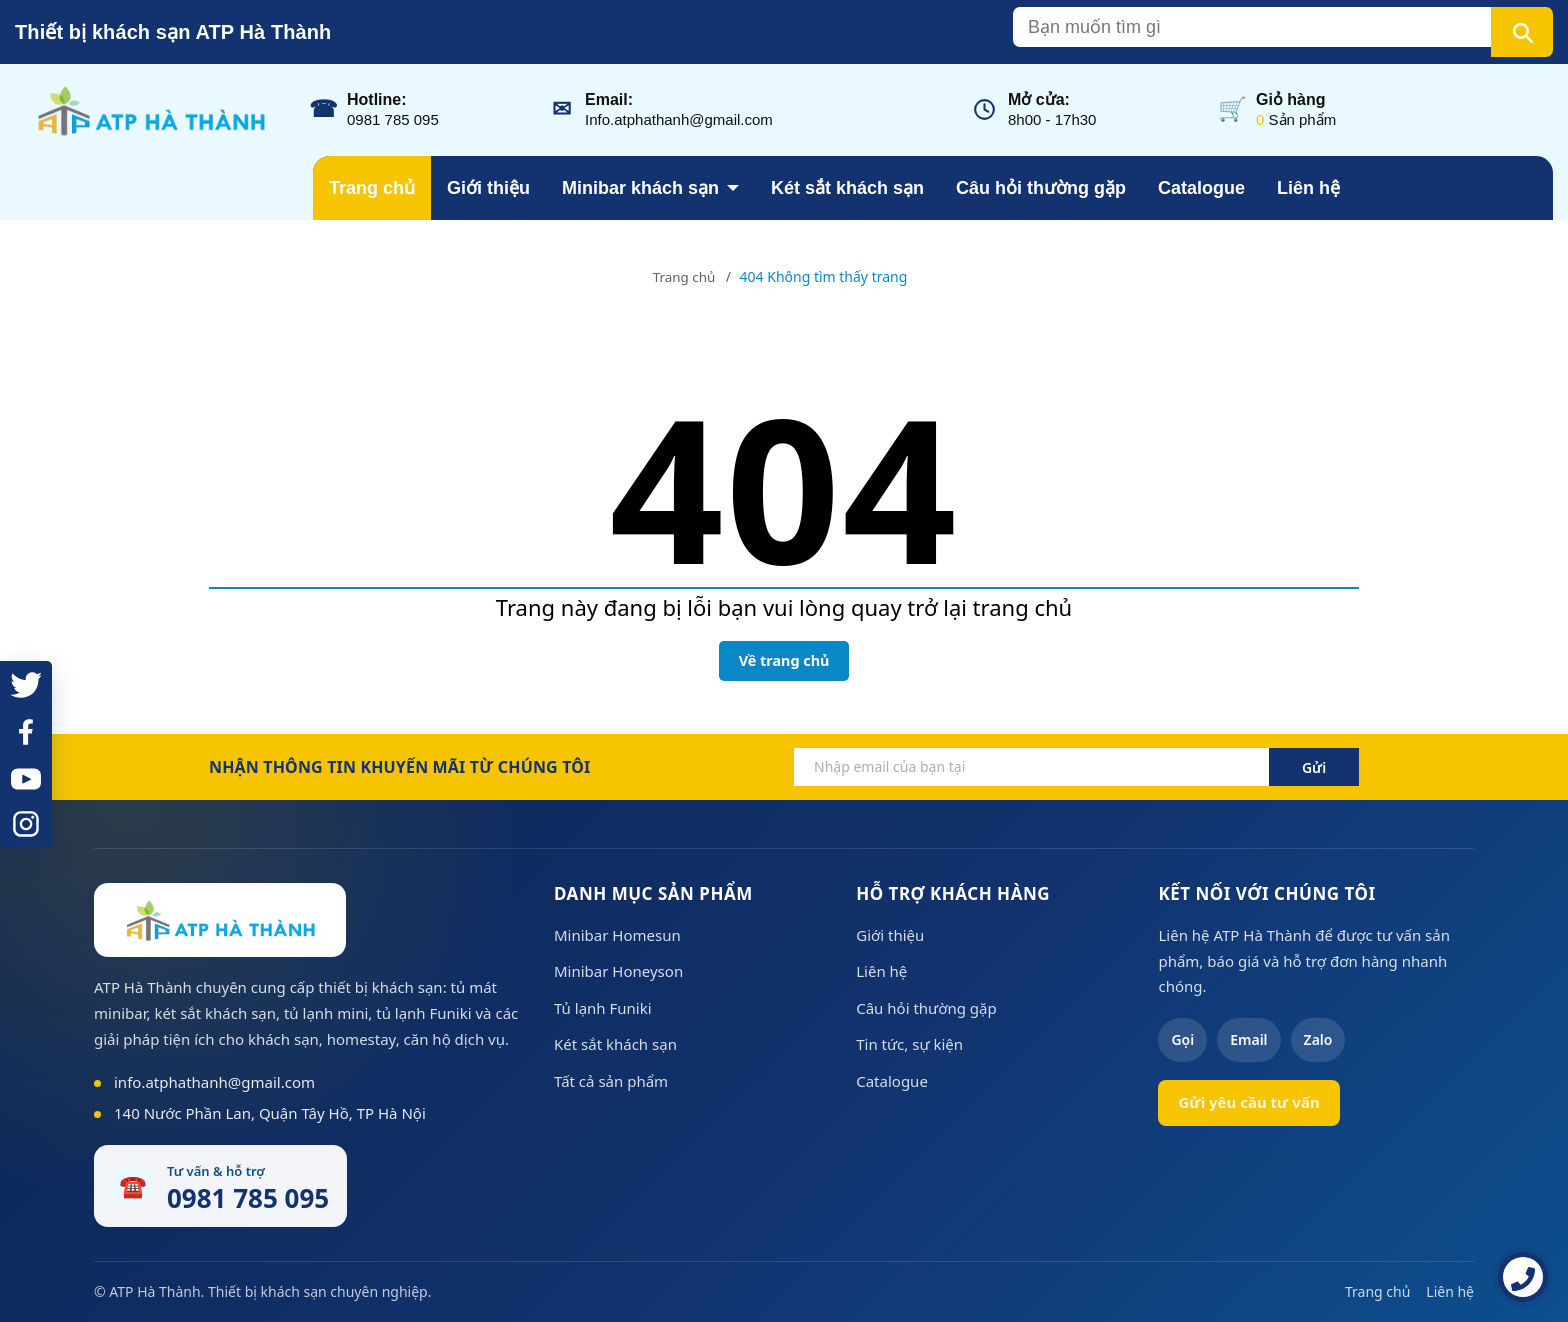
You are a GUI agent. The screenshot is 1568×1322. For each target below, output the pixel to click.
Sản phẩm (1296, 119)
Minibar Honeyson (618, 971)
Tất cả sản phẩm (611, 1081)
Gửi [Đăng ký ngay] (1314, 767)
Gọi (1182, 1039)
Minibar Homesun (617, 935)
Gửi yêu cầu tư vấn (1248, 1102)
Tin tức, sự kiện (909, 1044)
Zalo (1318, 1039)
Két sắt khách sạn (847, 188)
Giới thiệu (488, 188)
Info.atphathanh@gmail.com (679, 119)
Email (1248, 1039)
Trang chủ (372, 188)
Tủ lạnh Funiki (603, 1008)
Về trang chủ (784, 661)
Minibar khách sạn (640, 188)
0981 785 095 (393, 119)
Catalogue (1201, 188)
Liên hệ (1308, 188)
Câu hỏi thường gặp (1041, 188)
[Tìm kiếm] (1522, 32)
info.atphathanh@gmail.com (214, 1082)
